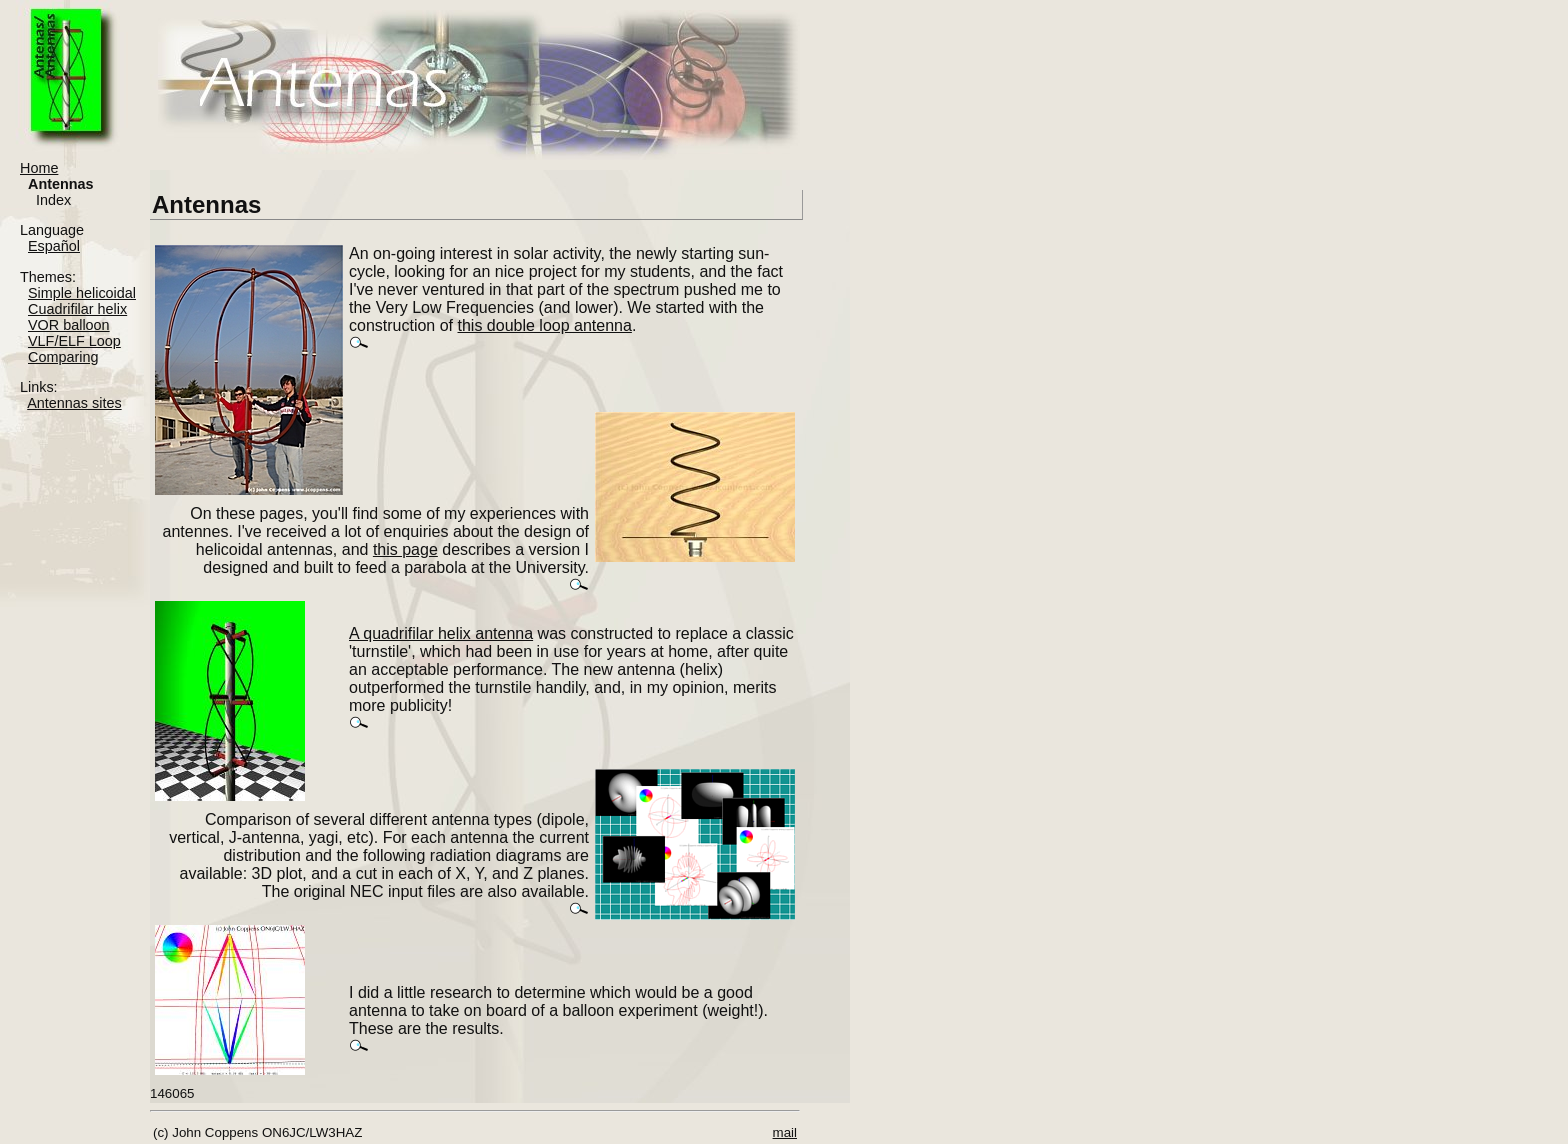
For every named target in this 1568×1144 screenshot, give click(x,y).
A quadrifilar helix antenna (441, 633)
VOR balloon (69, 325)
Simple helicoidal (82, 293)
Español (54, 246)
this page (405, 549)
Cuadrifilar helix (77, 309)
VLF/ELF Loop (74, 341)
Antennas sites (74, 403)
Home (39, 168)
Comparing (63, 357)
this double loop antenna (545, 325)
